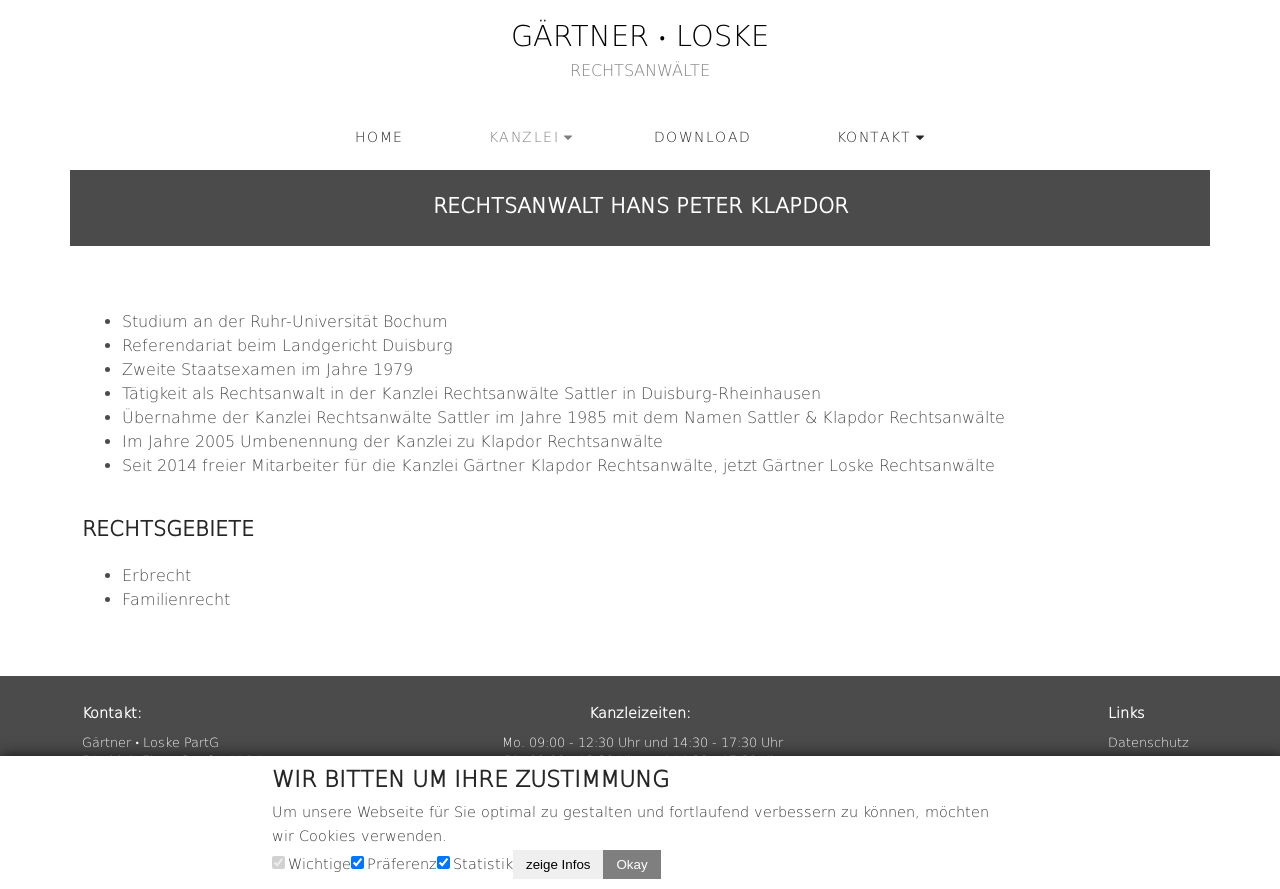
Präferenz (402, 864)
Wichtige (319, 864)
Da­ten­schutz (1148, 742)
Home (379, 137)
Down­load (703, 137)
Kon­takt (874, 137)
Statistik (483, 864)
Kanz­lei (524, 137)
